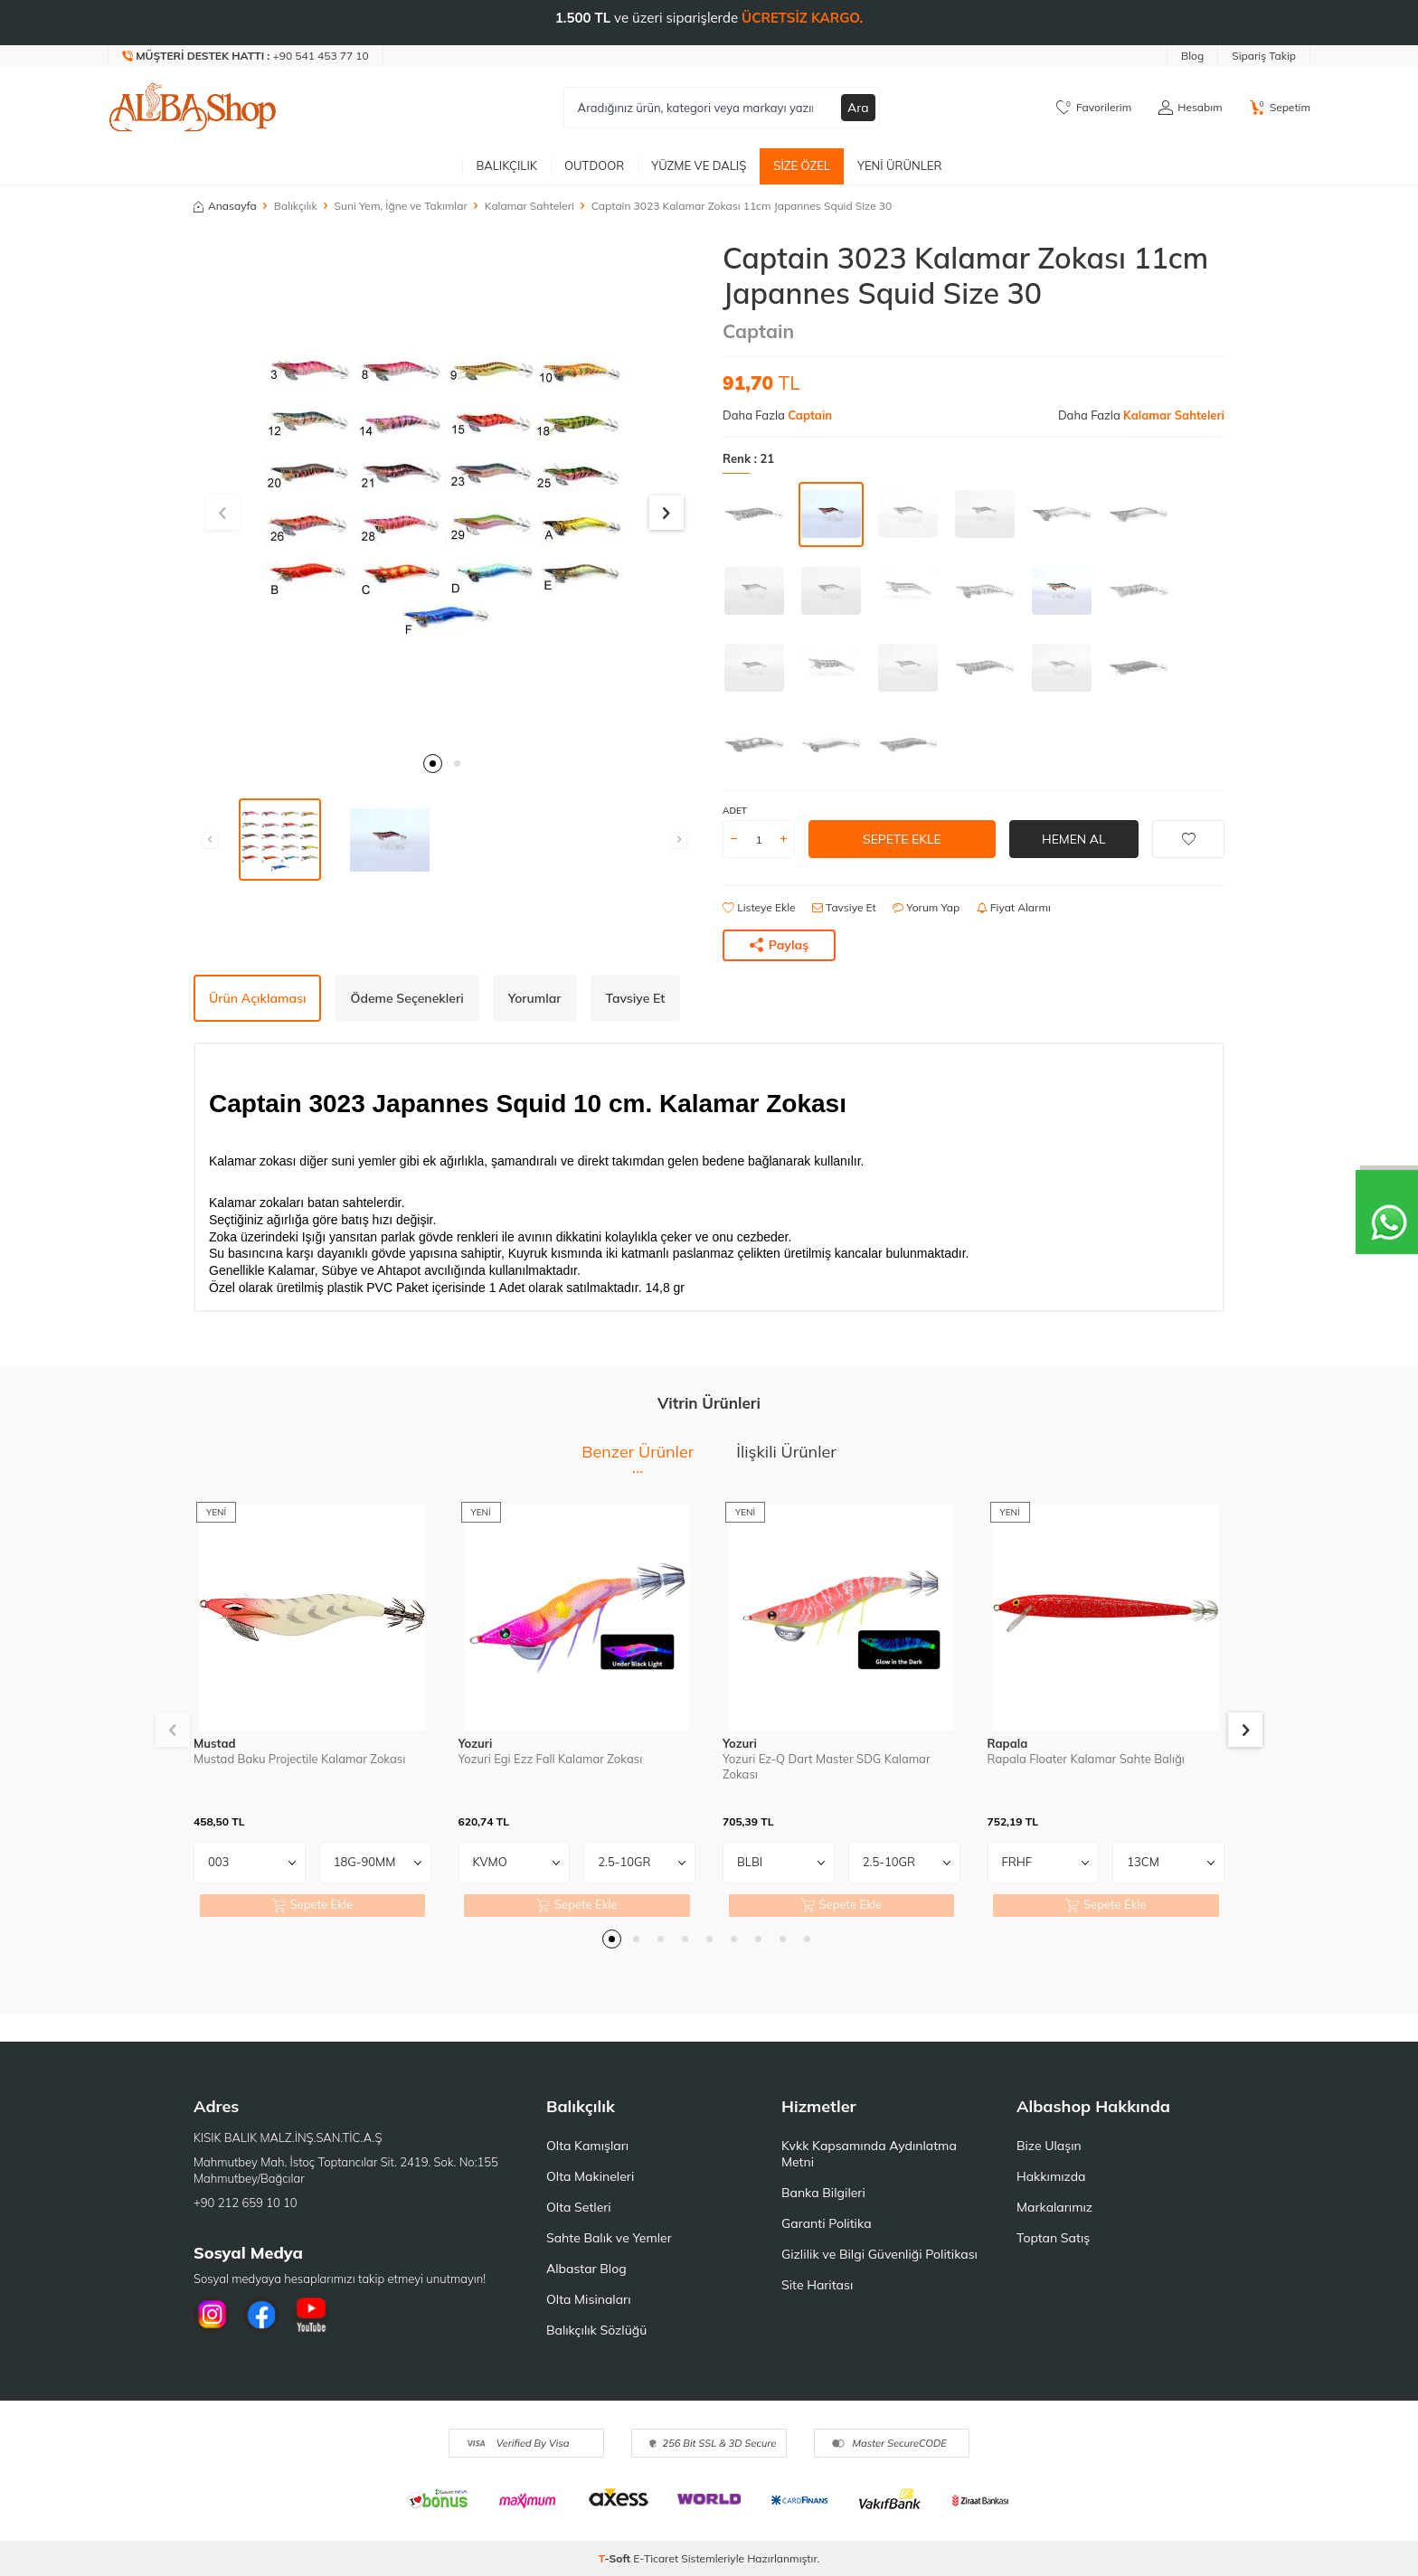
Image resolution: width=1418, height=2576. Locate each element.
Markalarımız (1054, 2207)
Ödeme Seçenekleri (406, 998)
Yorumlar (535, 998)
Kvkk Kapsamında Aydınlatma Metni (869, 2153)
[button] (433, 763)
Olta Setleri (578, 2207)
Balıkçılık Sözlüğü (596, 2330)
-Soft (616, 2558)
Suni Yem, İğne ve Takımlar (401, 205)
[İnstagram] (212, 2315)
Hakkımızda (1050, 2176)
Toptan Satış (1053, 2238)
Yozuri (475, 1743)
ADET (735, 810)
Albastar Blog (586, 2268)
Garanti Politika (826, 2223)
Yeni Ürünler (899, 165)
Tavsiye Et (844, 907)
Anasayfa (225, 205)
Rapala (1008, 1743)
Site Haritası (817, 2285)
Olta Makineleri (590, 2176)
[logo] (193, 107)
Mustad (215, 1743)
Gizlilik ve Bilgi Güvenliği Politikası (879, 2254)
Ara (858, 107)
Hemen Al (1074, 839)
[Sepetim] (1280, 107)
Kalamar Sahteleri (529, 205)
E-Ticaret (655, 2558)
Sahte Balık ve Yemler (609, 2238)
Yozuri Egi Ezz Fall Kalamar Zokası (550, 1758)
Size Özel (801, 165)
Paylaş (779, 945)
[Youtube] (311, 2315)
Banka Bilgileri (823, 2192)
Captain (758, 331)
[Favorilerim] (1093, 107)
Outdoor (594, 165)
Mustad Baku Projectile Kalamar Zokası (299, 1758)
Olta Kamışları (587, 2145)
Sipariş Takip (1264, 55)
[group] (444, 491)
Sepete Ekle (902, 839)
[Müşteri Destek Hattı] (246, 56)
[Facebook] (261, 2315)
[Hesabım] (1190, 107)
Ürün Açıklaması (257, 998)
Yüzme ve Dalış (698, 165)
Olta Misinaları (588, 2299)
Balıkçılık (506, 165)
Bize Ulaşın (1049, 2145)
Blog (1192, 55)
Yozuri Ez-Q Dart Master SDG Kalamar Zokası (827, 1766)
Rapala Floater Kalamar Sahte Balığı (1086, 1758)
